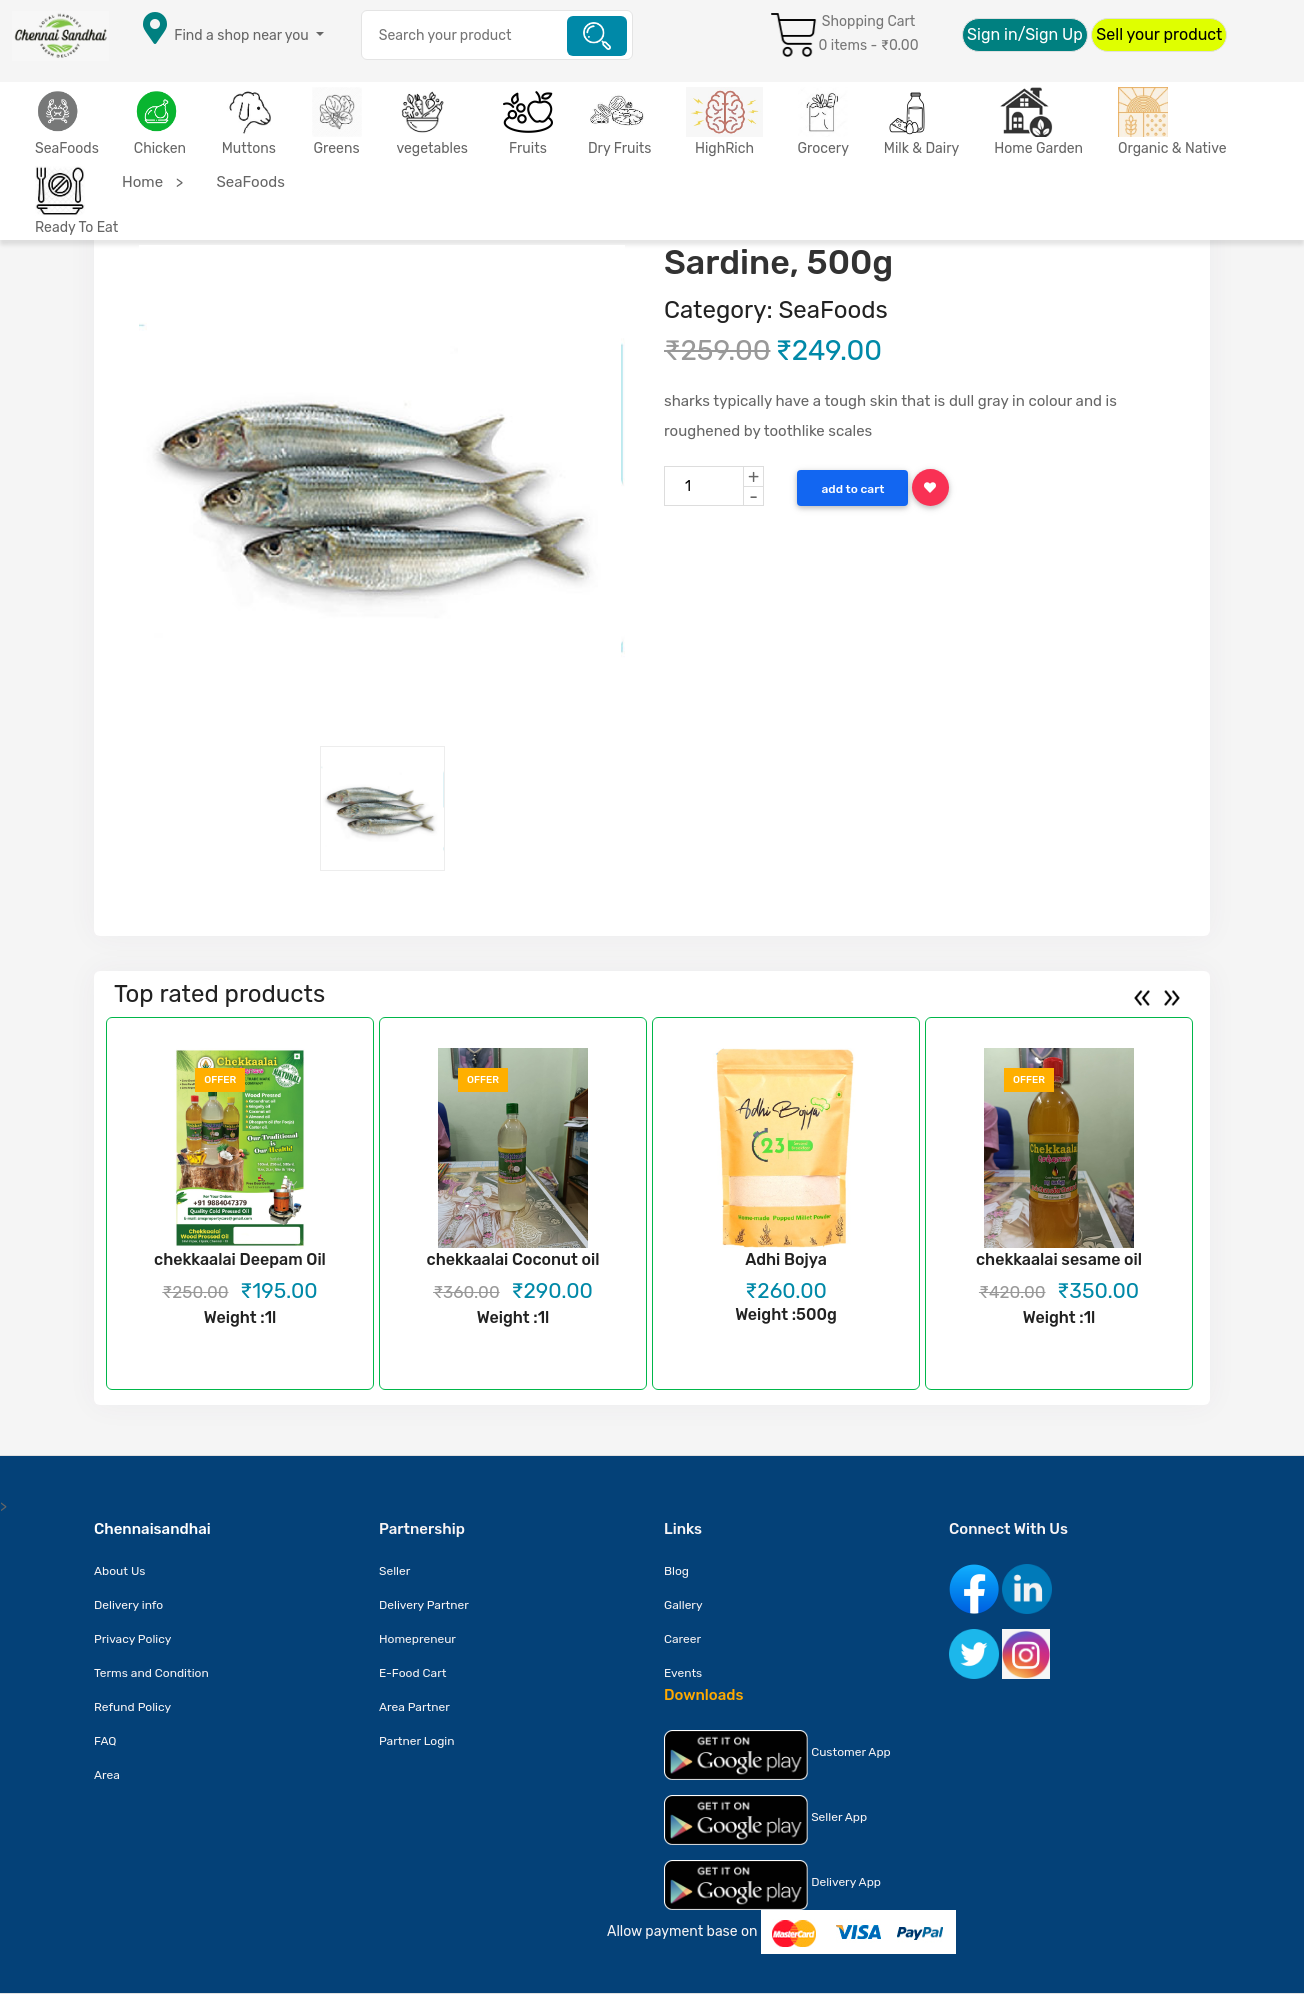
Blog (676, 1571)
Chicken (160, 148)
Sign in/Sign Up (1025, 34)
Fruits (528, 148)
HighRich (724, 148)
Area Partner (414, 1707)
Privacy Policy (132, 1639)
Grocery (823, 148)
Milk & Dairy (921, 148)
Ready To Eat (76, 227)
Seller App (765, 1820)
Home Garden (1038, 148)
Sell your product (1159, 34)
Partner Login (417, 1741)
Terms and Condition (151, 1673)
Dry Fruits (619, 148)
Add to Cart (852, 489)
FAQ (105, 1741)
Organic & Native (1172, 148)
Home (142, 182)
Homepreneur (417, 1639)
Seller (394, 1571)
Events (683, 1673)
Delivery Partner (424, 1605)
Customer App (777, 1755)
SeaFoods (67, 148)
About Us (119, 1571)
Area (107, 1775)
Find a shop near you (241, 35)
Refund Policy (132, 1707)
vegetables (432, 148)
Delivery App (772, 1885)
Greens (337, 148)
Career (682, 1639)
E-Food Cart (412, 1673)
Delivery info (128, 1605)
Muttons (249, 148)
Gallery (683, 1605)
